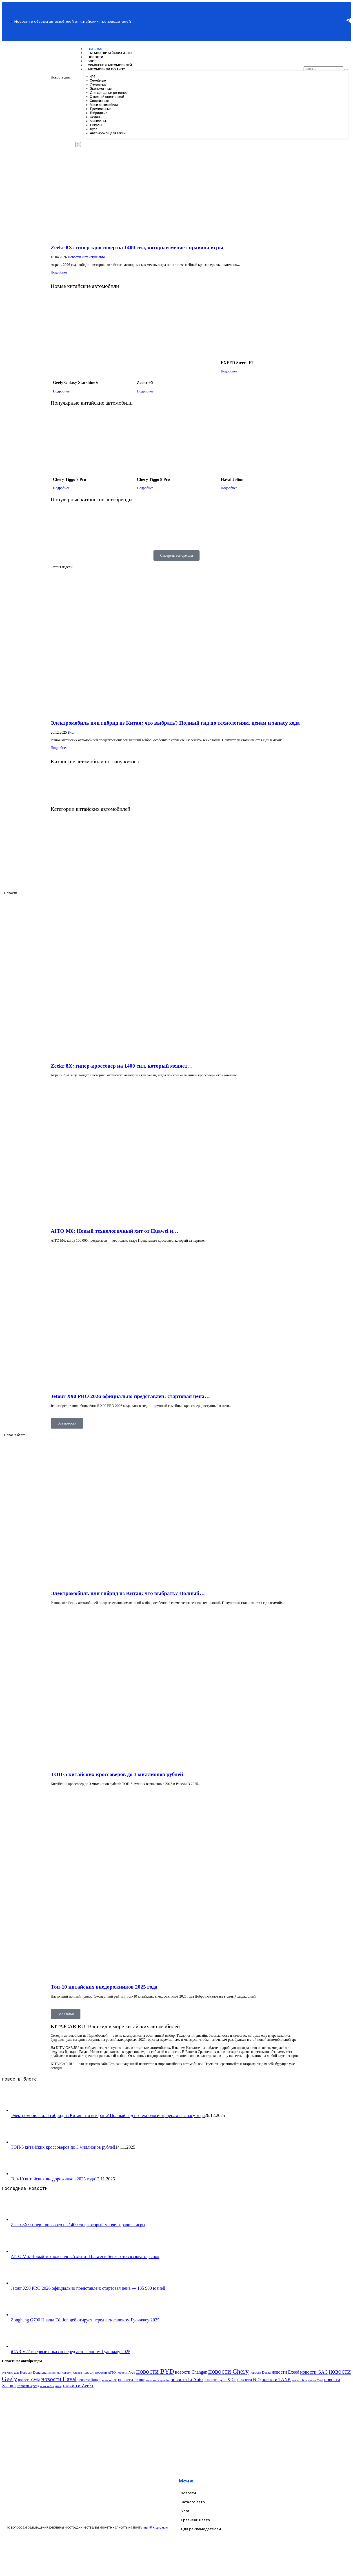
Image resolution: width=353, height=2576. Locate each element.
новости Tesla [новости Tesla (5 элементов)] (299, 2381)
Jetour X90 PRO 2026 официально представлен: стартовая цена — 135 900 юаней (88, 2289)
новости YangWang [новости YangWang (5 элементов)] (51, 2388)
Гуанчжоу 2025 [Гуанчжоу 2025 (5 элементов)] (10, 2374)
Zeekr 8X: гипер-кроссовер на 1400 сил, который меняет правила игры (137, 247)
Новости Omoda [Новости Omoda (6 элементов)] (72, 2374)
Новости (95, 57)
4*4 (92, 76)
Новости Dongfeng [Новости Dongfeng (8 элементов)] (33, 2374)
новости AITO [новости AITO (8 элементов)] (105, 2374)
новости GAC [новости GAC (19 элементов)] (314, 2374)
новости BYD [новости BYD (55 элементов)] (155, 2373)
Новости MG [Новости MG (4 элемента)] (54, 2374)
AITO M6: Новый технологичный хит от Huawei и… (114, 1231)
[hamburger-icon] (346, 47)
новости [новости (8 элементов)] (88, 2374)
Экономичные (101, 89)
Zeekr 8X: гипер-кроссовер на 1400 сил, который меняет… (122, 1066)
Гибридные (98, 113)
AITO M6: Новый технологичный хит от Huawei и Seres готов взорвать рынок (85, 2258)
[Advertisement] (136, 2425)
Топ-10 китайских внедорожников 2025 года (104, 1987)
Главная (95, 49)
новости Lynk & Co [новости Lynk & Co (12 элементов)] (220, 2381)
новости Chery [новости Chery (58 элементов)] (228, 2373)
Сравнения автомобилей (110, 65)
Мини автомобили (104, 105)
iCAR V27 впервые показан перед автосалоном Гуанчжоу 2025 (70, 2353)
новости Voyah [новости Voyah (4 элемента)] (315, 2382)
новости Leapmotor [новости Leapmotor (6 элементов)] (158, 2381)
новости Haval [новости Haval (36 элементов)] (59, 2381)
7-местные (98, 85)
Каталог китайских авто (110, 53)
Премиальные (100, 109)
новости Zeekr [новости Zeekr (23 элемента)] (78, 2387)
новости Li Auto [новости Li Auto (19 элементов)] (187, 2381)
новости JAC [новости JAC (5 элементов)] (109, 2381)
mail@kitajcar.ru (155, 2529)
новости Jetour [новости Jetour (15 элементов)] (131, 2381)
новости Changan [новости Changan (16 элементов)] (191, 2373)
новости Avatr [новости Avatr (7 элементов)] (126, 2374)
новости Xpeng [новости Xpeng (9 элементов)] (28, 2388)
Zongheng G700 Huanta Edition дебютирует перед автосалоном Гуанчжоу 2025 (85, 2321)
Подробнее (59, 272)
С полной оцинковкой (107, 97)
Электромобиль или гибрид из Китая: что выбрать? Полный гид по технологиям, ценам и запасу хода (175, 723)
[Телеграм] (349, 32)
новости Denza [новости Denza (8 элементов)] (260, 2374)
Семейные (98, 80)
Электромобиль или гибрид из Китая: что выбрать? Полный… (128, 1593)
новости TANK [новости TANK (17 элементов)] (276, 2381)
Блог (92, 61)
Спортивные (99, 101)
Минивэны (98, 121)
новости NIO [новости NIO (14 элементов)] (249, 2381)
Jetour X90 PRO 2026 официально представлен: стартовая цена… (130, 1396)
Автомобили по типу (106, 69)
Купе (93, 129)
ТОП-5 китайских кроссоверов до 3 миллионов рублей (117, 1774)
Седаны (96, 117)
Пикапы (96, 125)
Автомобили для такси (108, 133)
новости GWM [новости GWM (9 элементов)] (29, 2381)
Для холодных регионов (109, 93)
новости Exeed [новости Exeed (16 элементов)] (285, 2373)
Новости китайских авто (86, 257)
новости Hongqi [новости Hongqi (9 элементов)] (89, 2381)
